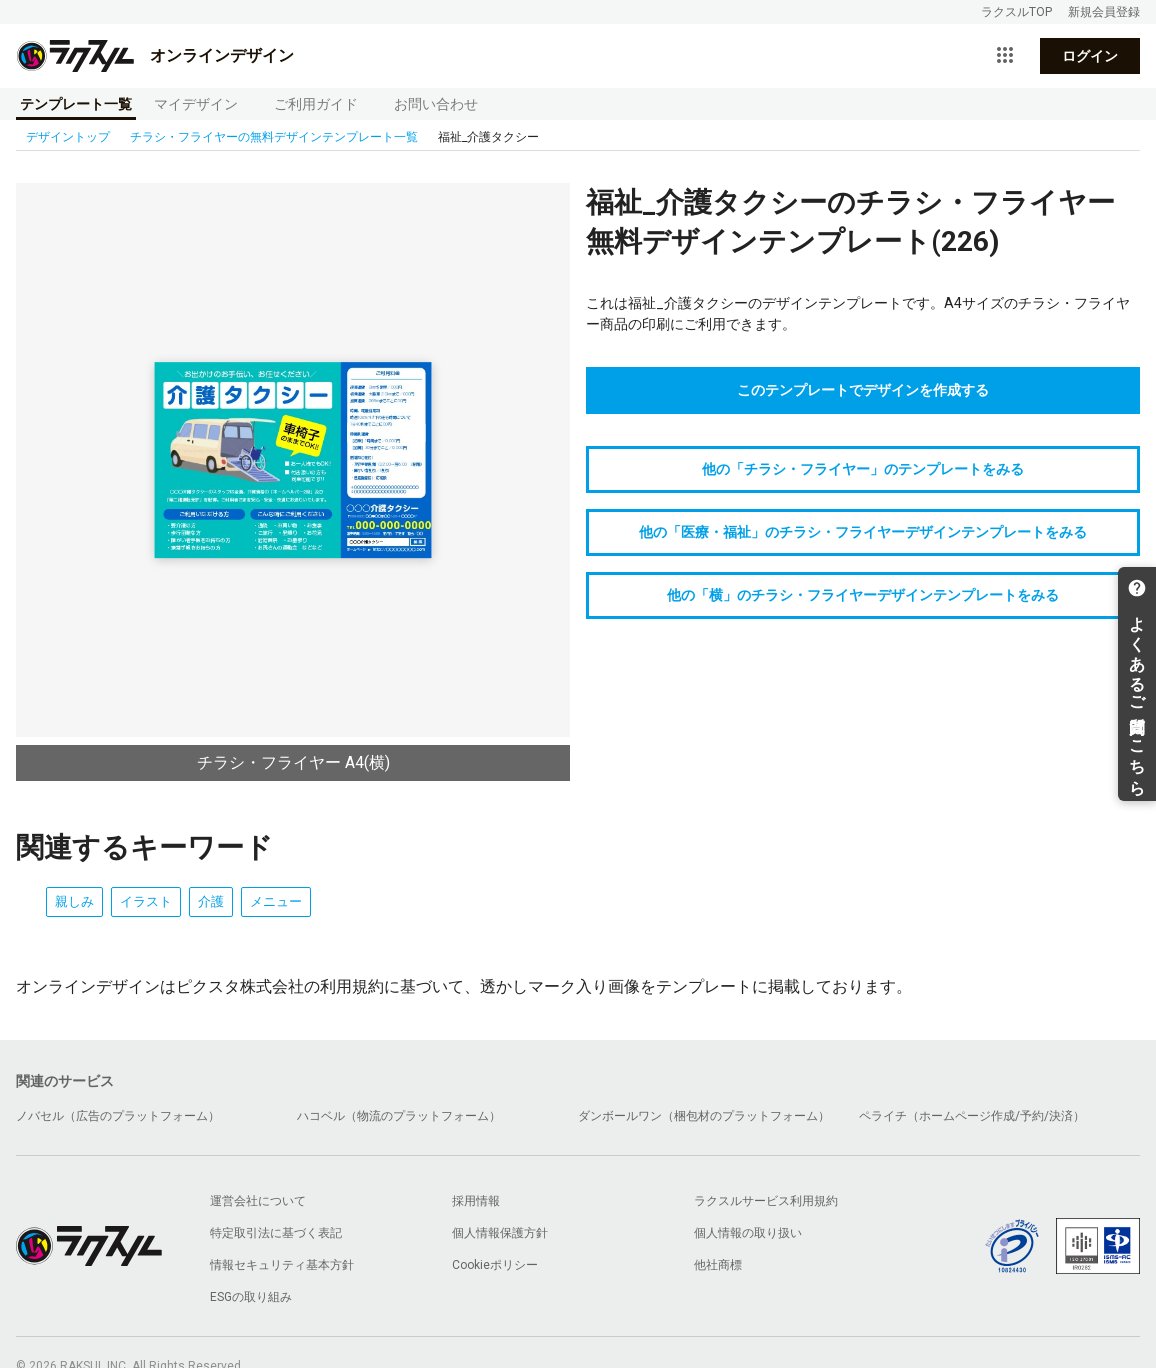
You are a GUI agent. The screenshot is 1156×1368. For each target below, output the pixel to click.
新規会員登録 (1104, 12)
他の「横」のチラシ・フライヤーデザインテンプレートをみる (863, 595)
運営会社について (258, 1201)
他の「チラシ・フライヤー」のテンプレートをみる (863, 469)
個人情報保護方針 (500, 1233)
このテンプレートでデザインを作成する (863, 390)
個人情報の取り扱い (748, 1233)
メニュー (276, 901)
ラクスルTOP (1016, 12)
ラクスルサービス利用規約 (766, 1201)
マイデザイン (196, 104)
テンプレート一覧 (76, 104)
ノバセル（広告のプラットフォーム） (118, 1116)
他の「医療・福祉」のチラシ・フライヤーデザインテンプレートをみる (863, 532)
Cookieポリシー (495, 1265)
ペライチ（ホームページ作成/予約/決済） (972, 1116)
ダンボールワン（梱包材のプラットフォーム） (704, 1116)
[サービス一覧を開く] (1005, 56)
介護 (211, 901)
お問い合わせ (436, 104)
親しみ (74, 901)
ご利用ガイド (316, 104)
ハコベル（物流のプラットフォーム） (399, 1116)
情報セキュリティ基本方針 (282, 1265)
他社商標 (718, 1265)
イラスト (146, 901)
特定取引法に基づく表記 (276, 1233)
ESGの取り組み (251, 1297)
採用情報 (476, 1201)
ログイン (1090, 56)
